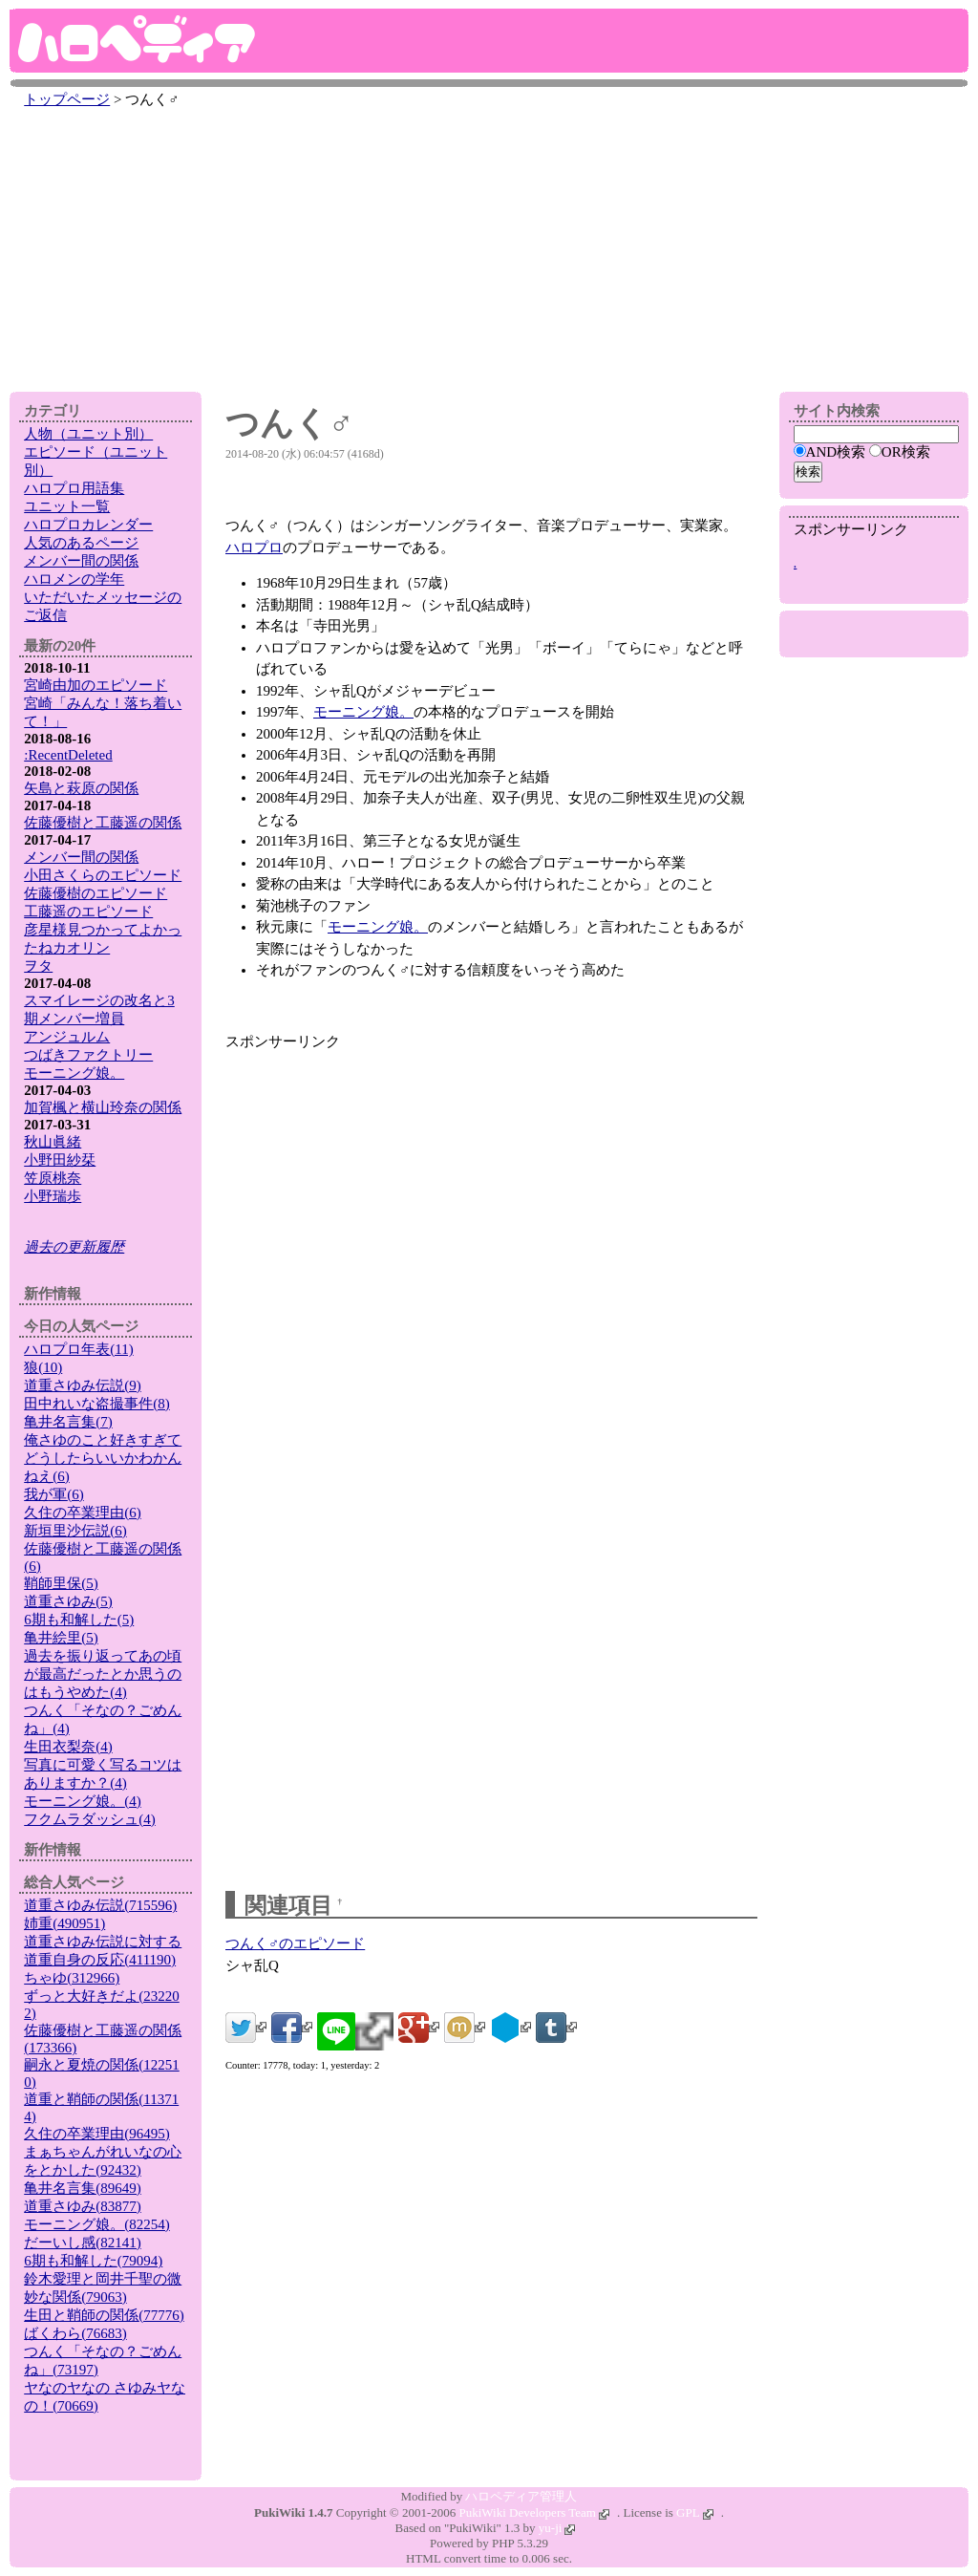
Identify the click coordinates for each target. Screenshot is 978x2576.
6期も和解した (79, 1619)
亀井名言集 (68, 1421)
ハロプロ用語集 (74, 488)
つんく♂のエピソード (295, 1943)
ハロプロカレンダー (88, 524)
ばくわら (75, 2333)
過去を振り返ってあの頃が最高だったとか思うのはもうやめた (102, 1674)
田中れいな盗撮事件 (97, 1403)
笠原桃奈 (52, 1178)
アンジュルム (67, 1036)
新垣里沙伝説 (75, 1530)
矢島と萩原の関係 (81, 788)
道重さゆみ (68, 1601)
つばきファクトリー (88, 1055)
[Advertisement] (489, 245)
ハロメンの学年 (74, 579)
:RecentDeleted (68, 754)
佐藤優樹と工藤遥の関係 (102, 822)
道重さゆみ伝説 (82, 1385)
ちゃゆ (71, 1978)
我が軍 (54, 1494)
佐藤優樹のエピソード (95, 893)
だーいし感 (82, 2242)
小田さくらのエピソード (102, 875)
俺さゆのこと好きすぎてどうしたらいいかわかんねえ (102, 1458)
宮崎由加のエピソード (95, 685)
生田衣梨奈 (68, 1746)
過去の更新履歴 (74, 1247)
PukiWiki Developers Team (534, 2512)
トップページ (67, 99)
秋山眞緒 (52, 1141)
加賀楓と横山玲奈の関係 (102, 1107)
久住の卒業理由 (82, 1512)
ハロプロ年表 (78, 1349)
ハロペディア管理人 (521, 2496)
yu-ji (557, 2528)
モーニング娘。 (363, 711)
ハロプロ (254, 547)
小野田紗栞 (60, 1160)
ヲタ (38, 966)
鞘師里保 (61, 1583)
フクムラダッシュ (90, 1819)
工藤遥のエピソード (88, 911)
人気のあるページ (81, 542)
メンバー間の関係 (81, 561)
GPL (694, 2512)
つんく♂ (289, 423)
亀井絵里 (61, 1637)
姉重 (64, 1923)
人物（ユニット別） (88, 433)
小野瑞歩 (52, 1196)
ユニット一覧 (67, 506)
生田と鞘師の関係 (104, 2315)
